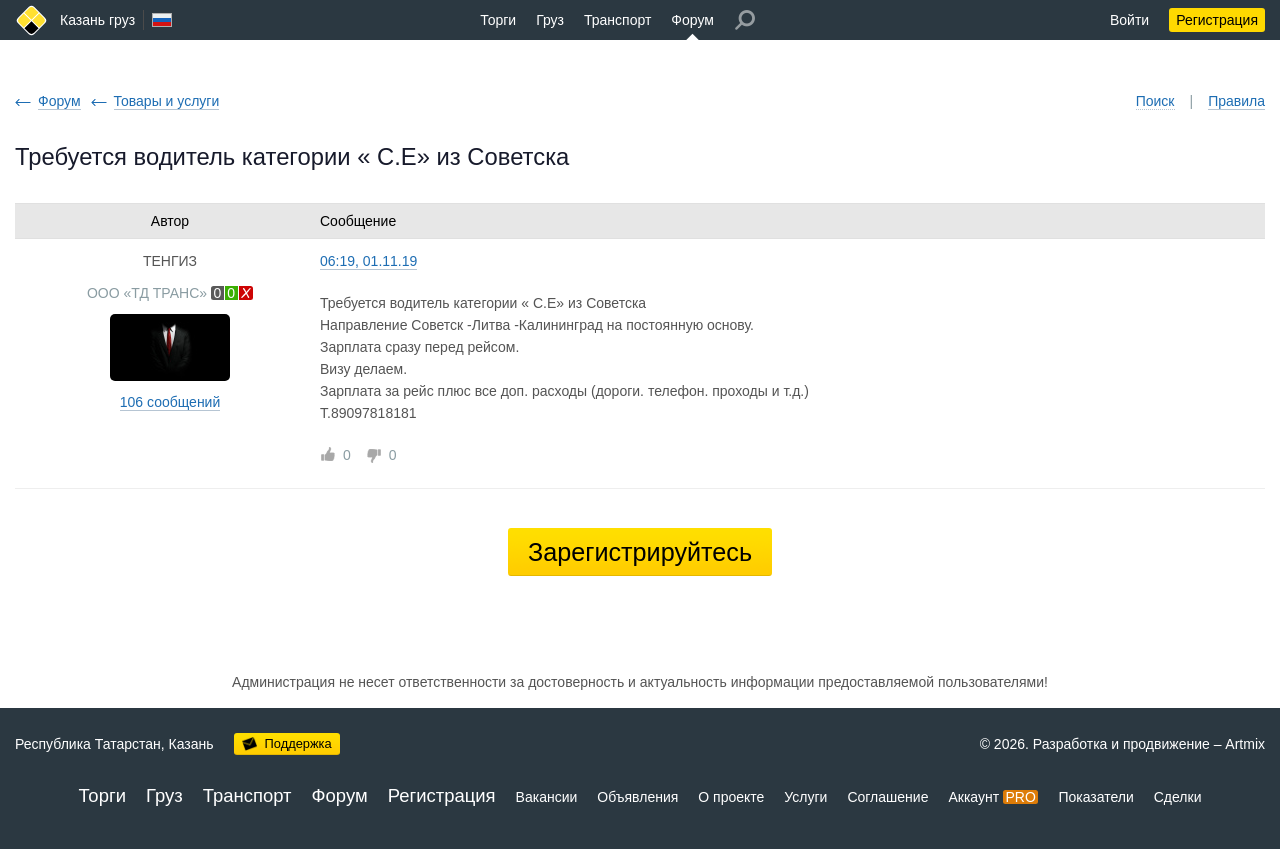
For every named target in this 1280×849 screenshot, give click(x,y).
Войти (1129, 20)
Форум (692, 20)
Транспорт (617, 20)
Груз (550, 20)
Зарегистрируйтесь (640, 552)
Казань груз (97, 20)
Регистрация (1217, 20)
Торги (498, 20)
